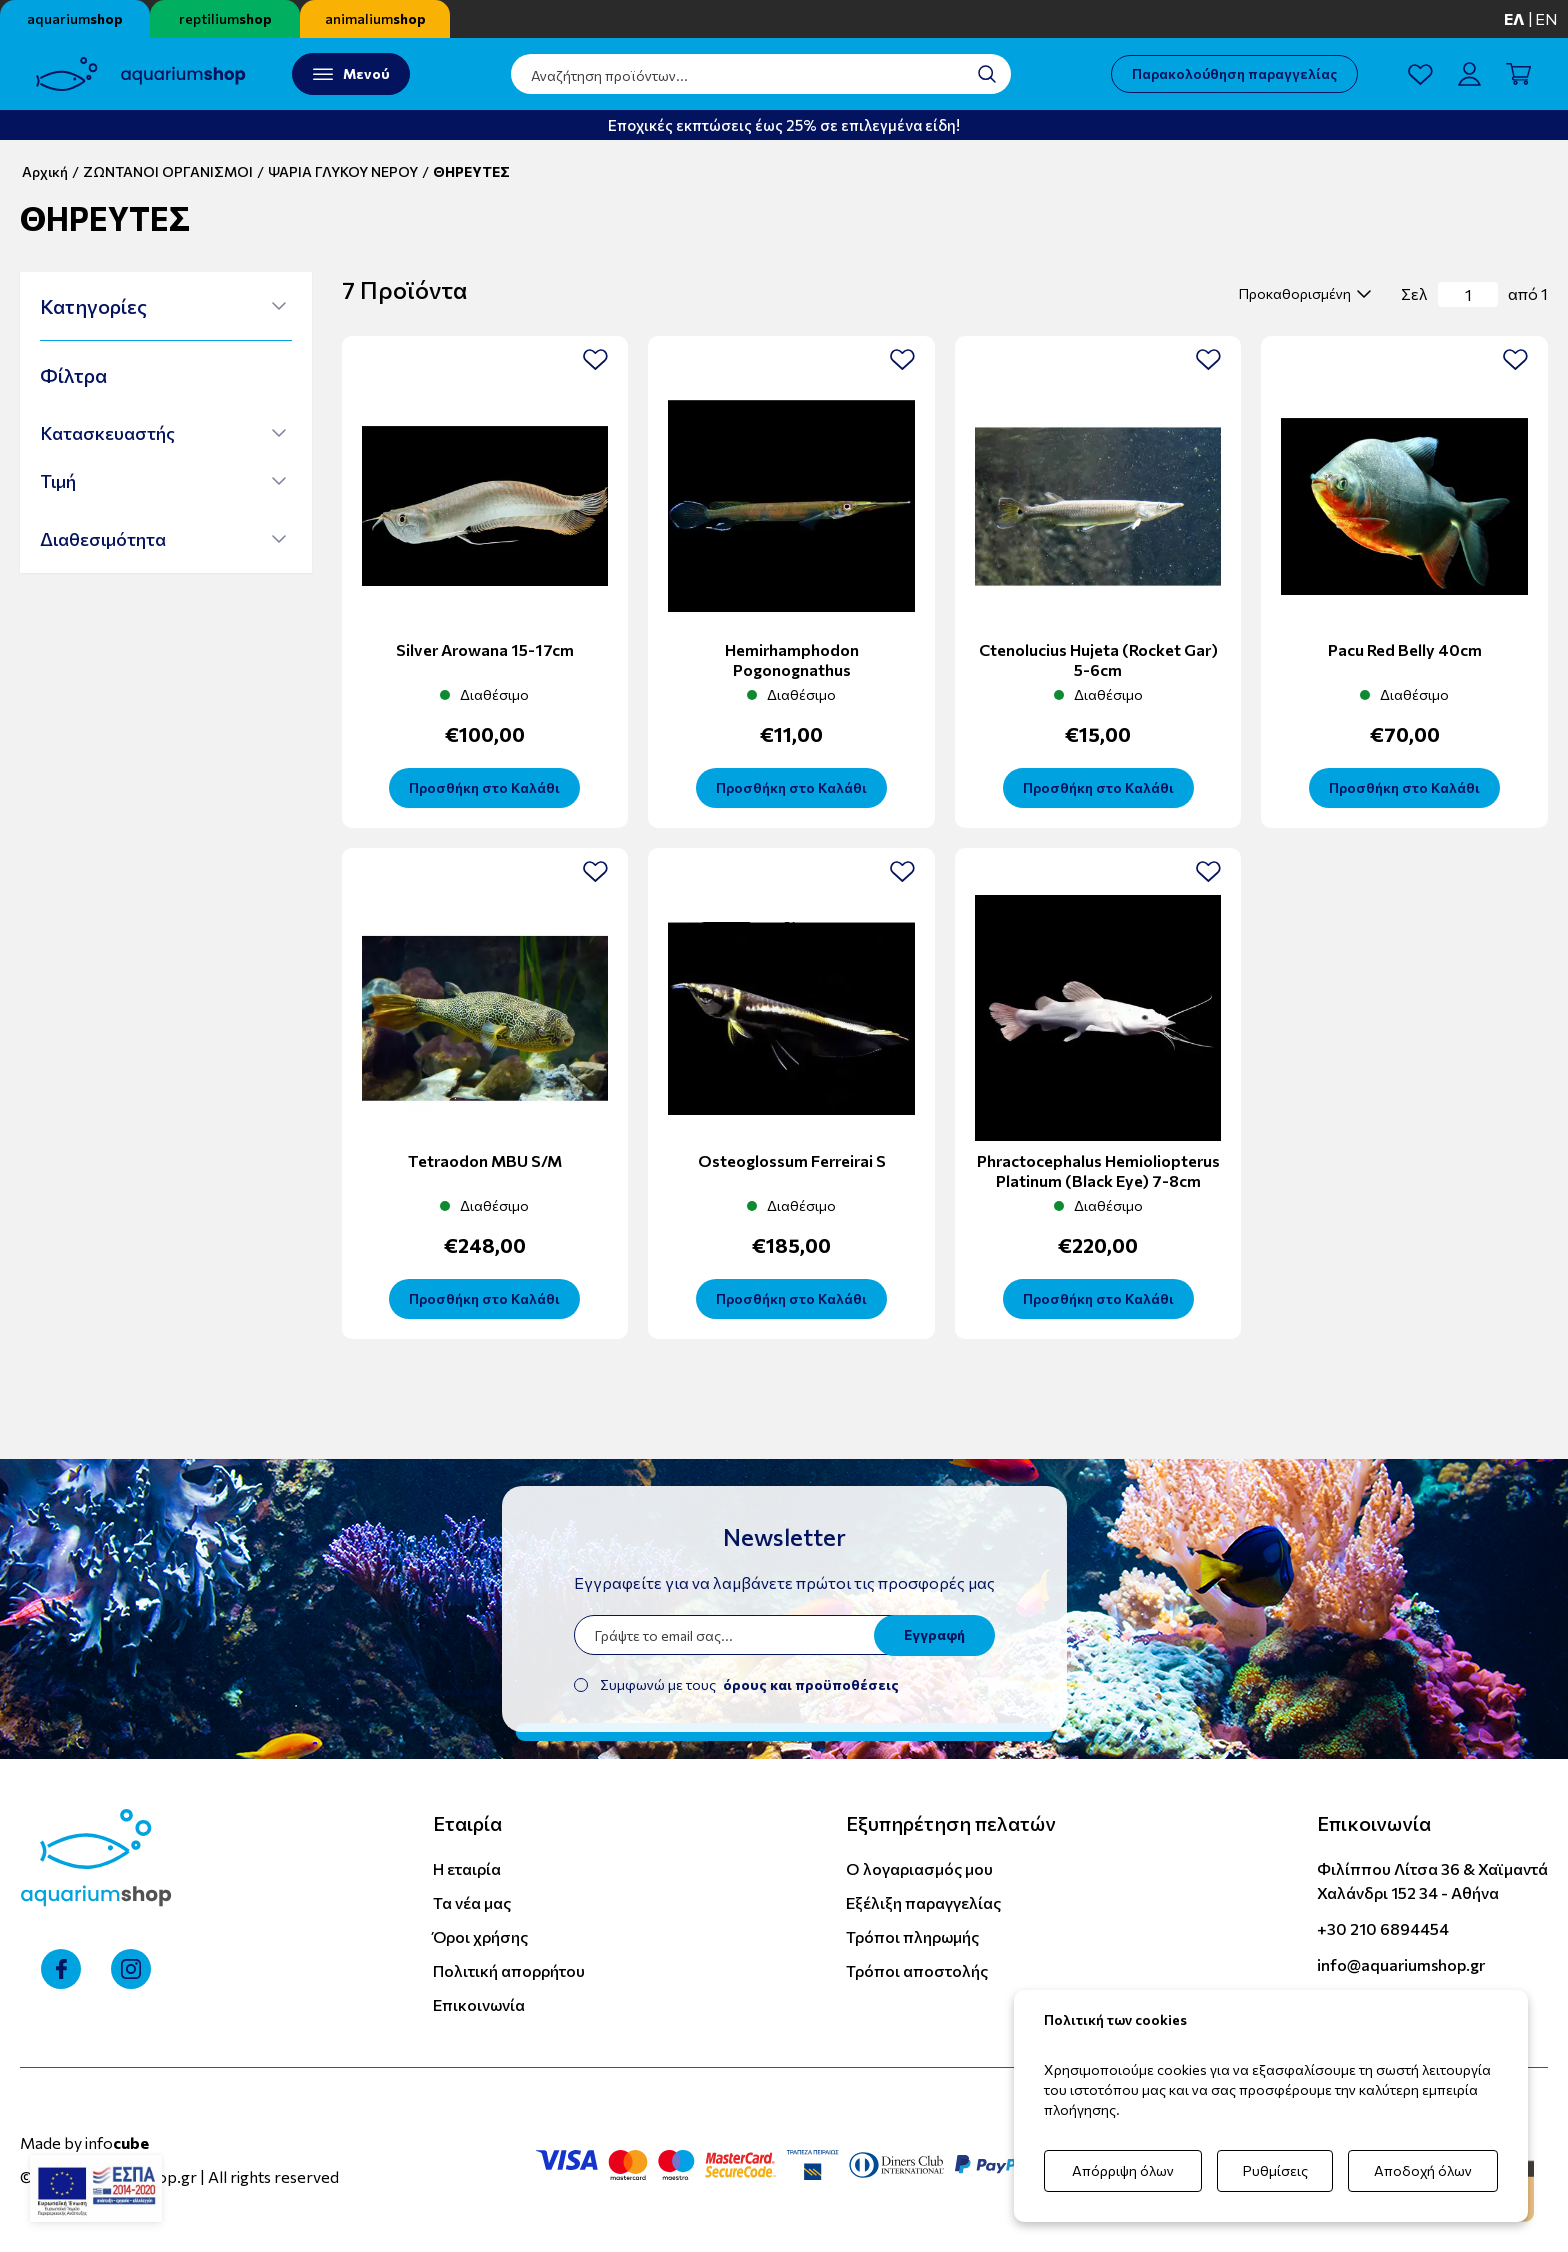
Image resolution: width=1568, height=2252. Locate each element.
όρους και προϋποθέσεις (811, 1684)
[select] (1302, 294)
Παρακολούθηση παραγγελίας (1234, 73)
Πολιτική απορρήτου (509, 1970)
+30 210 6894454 (1383, 1928)
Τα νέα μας (472, 1902)
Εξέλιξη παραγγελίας (923, 1902)
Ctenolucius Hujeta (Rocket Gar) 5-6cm (1098, 659)
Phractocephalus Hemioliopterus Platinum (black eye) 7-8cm (1098, 1170)
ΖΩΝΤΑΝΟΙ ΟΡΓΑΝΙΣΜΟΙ (168, 171)
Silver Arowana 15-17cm (485, 649)
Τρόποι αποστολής (917, 1970)
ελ (1514, 18)
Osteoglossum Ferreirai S (792, 1160)
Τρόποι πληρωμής (912, 1936)
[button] (163, 306)
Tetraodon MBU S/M (485, 1160)
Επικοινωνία (479, 2004)
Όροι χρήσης (480, 1936)
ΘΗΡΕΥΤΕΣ (471, 171)
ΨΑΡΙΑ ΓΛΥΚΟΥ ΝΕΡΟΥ (343, 171)
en (1546, 18)
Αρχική (45, 171)
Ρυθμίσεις (1275, 2170)
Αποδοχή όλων (1423, 2170)
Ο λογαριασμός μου (919, 1868)
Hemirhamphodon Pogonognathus (792, 659)
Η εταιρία (467, 1868)
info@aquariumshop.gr (1401, 1964)
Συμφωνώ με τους (749, 1684)
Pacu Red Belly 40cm (1405, 649)
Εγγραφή (934, 1634)
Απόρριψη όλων (1123, 2170)
